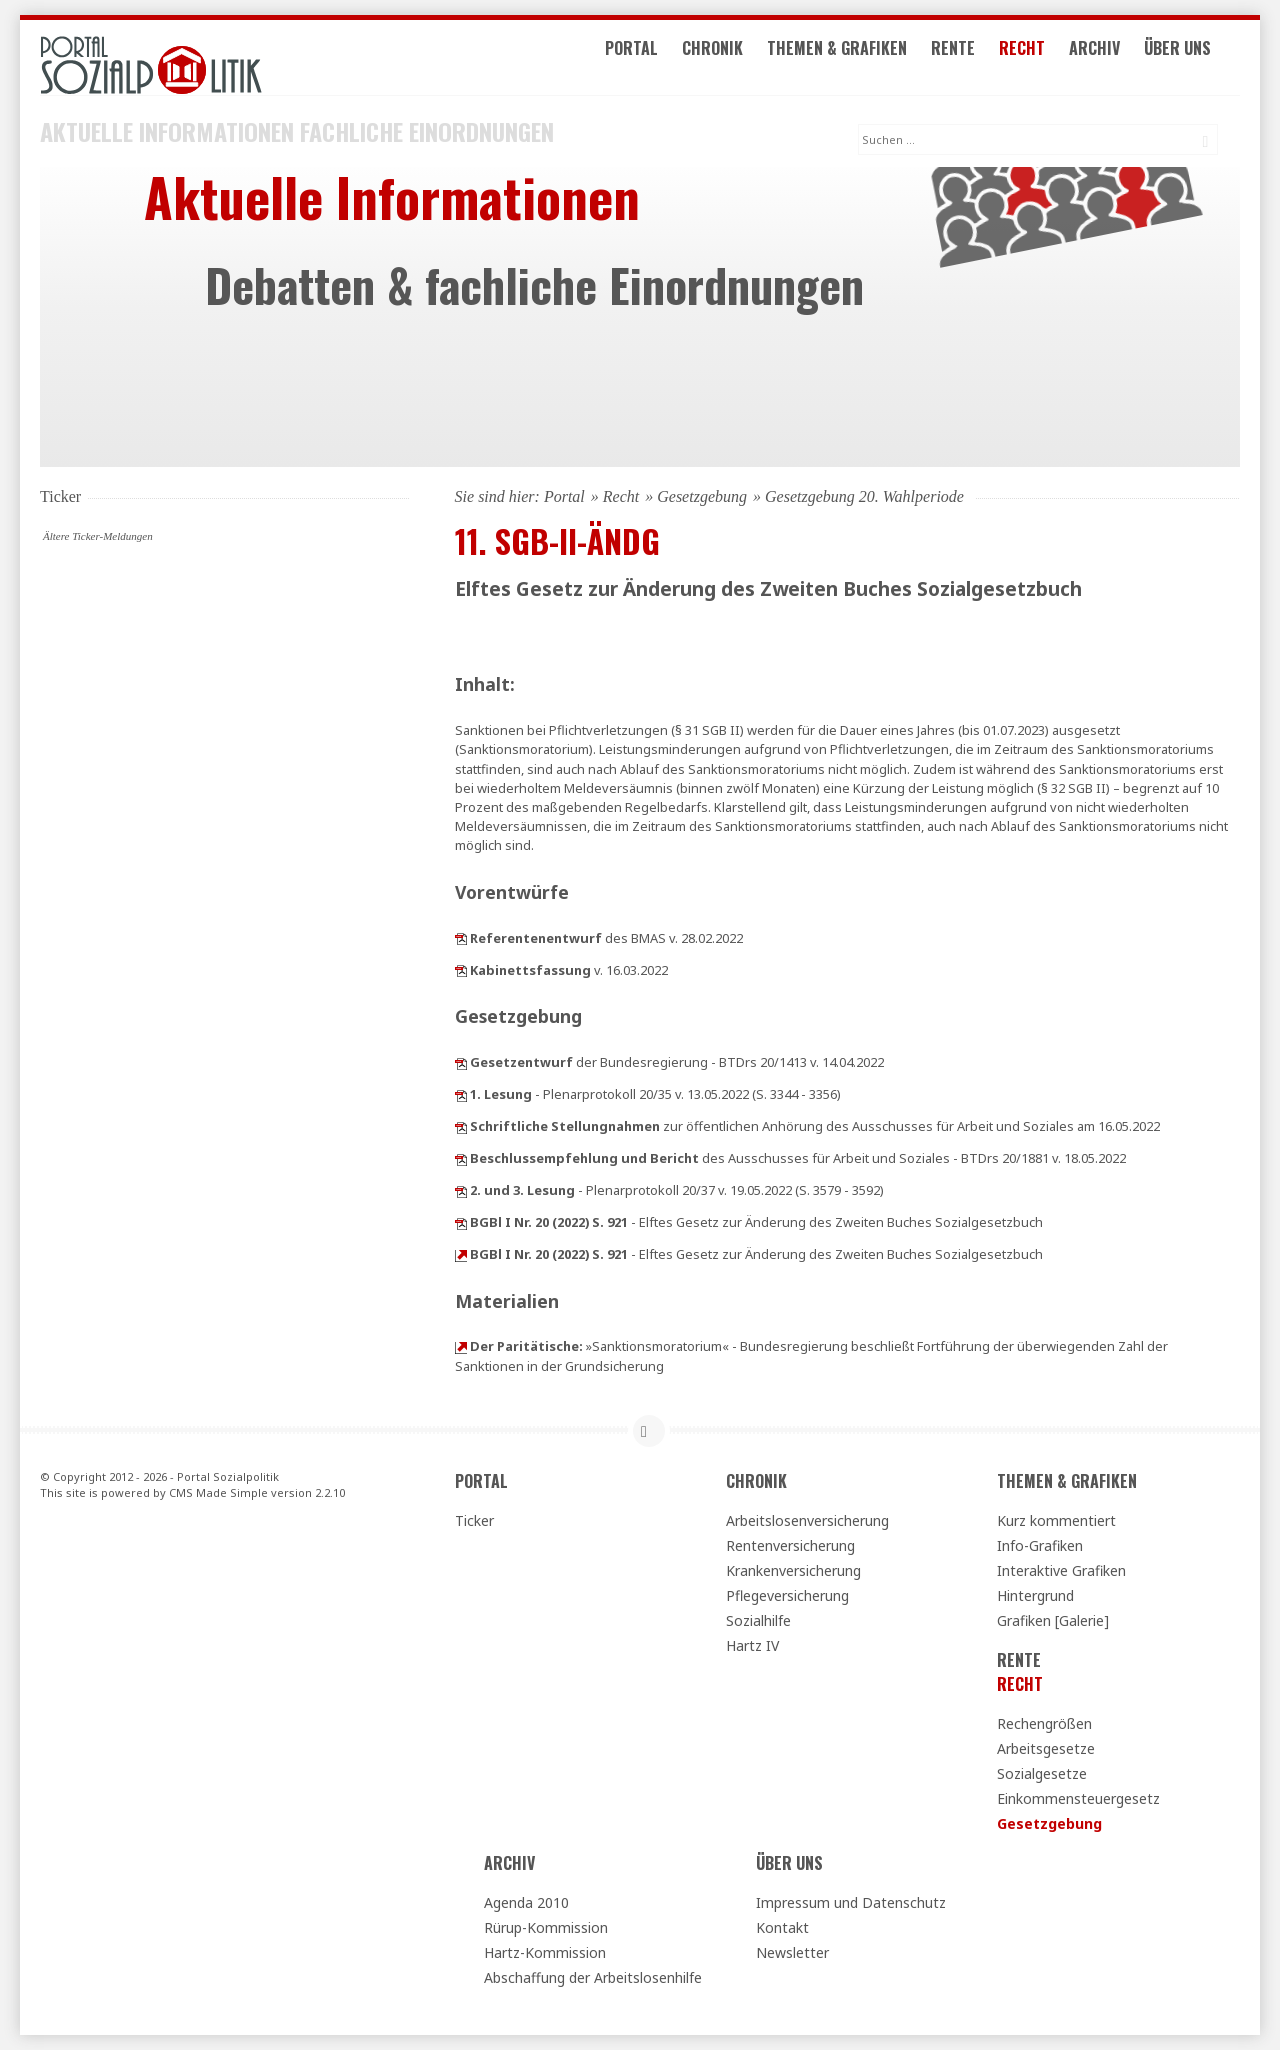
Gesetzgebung (702, 496)
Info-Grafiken (1040, 1545)
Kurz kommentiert (1056, 1520)
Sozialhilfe (758, 1620)
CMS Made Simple (218, 1492)
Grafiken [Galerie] (1053, 1620)
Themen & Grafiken (859, 58)
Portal (653, 58)
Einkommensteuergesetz (1078, 1798)
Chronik (734, 58)
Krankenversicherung (793, 1570)
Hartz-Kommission (545, 1952)
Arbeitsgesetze (1046, 1748)
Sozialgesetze (1042, 1773)
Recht (1044, 58)
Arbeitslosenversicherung (807, 1520)
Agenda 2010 (526, 1902)
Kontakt (782, 1927)
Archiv (1116, 58)
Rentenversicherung (790, 1545)
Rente (975, 58)
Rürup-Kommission (546, 1927)
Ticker (474, 1520)
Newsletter (792, 1952)
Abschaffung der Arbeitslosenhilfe (593, 1977)
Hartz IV (752, 1645)
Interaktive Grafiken (1061, 1570)
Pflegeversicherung (787, 1595)
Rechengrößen (1044, 1723)
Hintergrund (1035, 1595)
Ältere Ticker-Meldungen (98, 536)
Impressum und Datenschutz (851, 1902)
